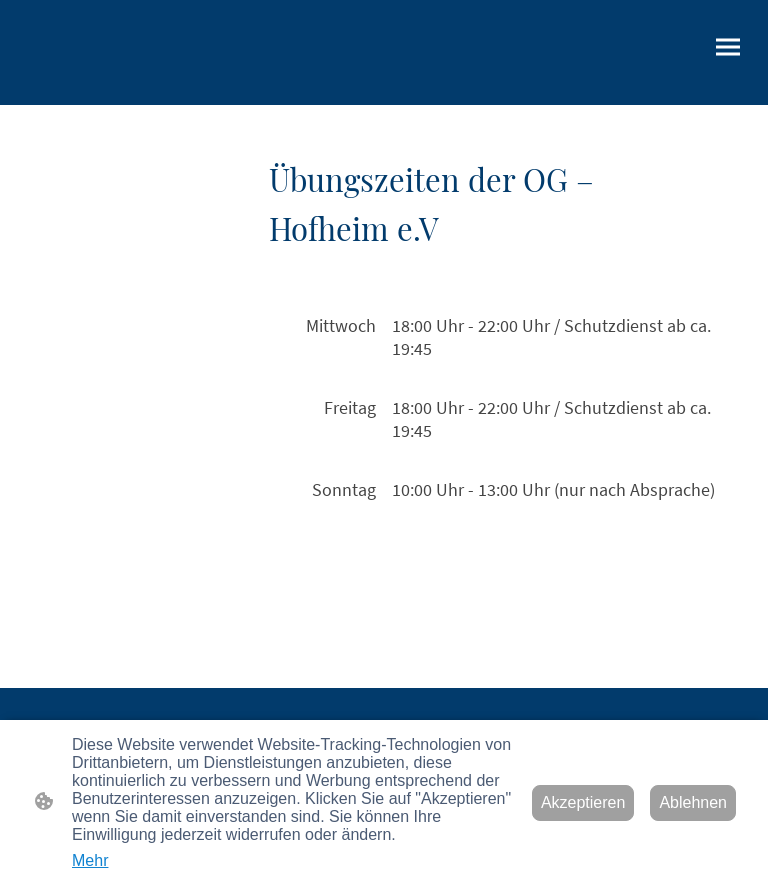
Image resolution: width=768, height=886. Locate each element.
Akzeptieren (583, 802)
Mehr (90, 860)
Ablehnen (693, 802)
